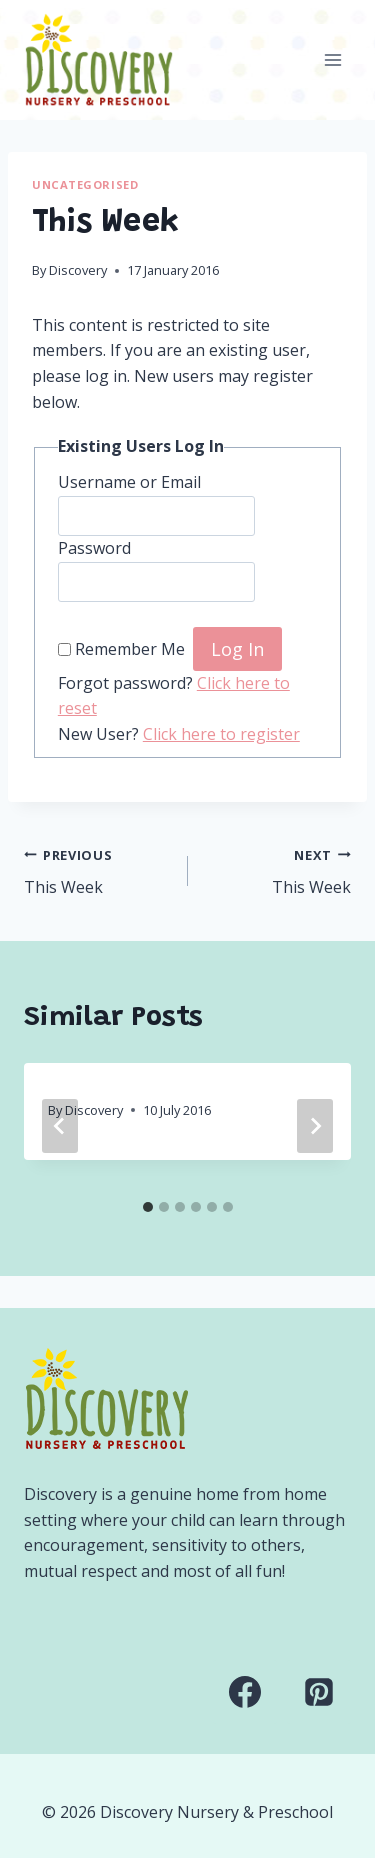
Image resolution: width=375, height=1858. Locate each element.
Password (94, 548)
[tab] (148, 1207)
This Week (98, 870)
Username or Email (129, 482)
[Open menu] (332, 59)
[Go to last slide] (60, 1126)
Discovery (78, 270)
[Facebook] (245, 1692)
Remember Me (130, 650)
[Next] (315, 1126)
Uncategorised (85, 184)
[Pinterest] (319, 1692)
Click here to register (221, 734)
